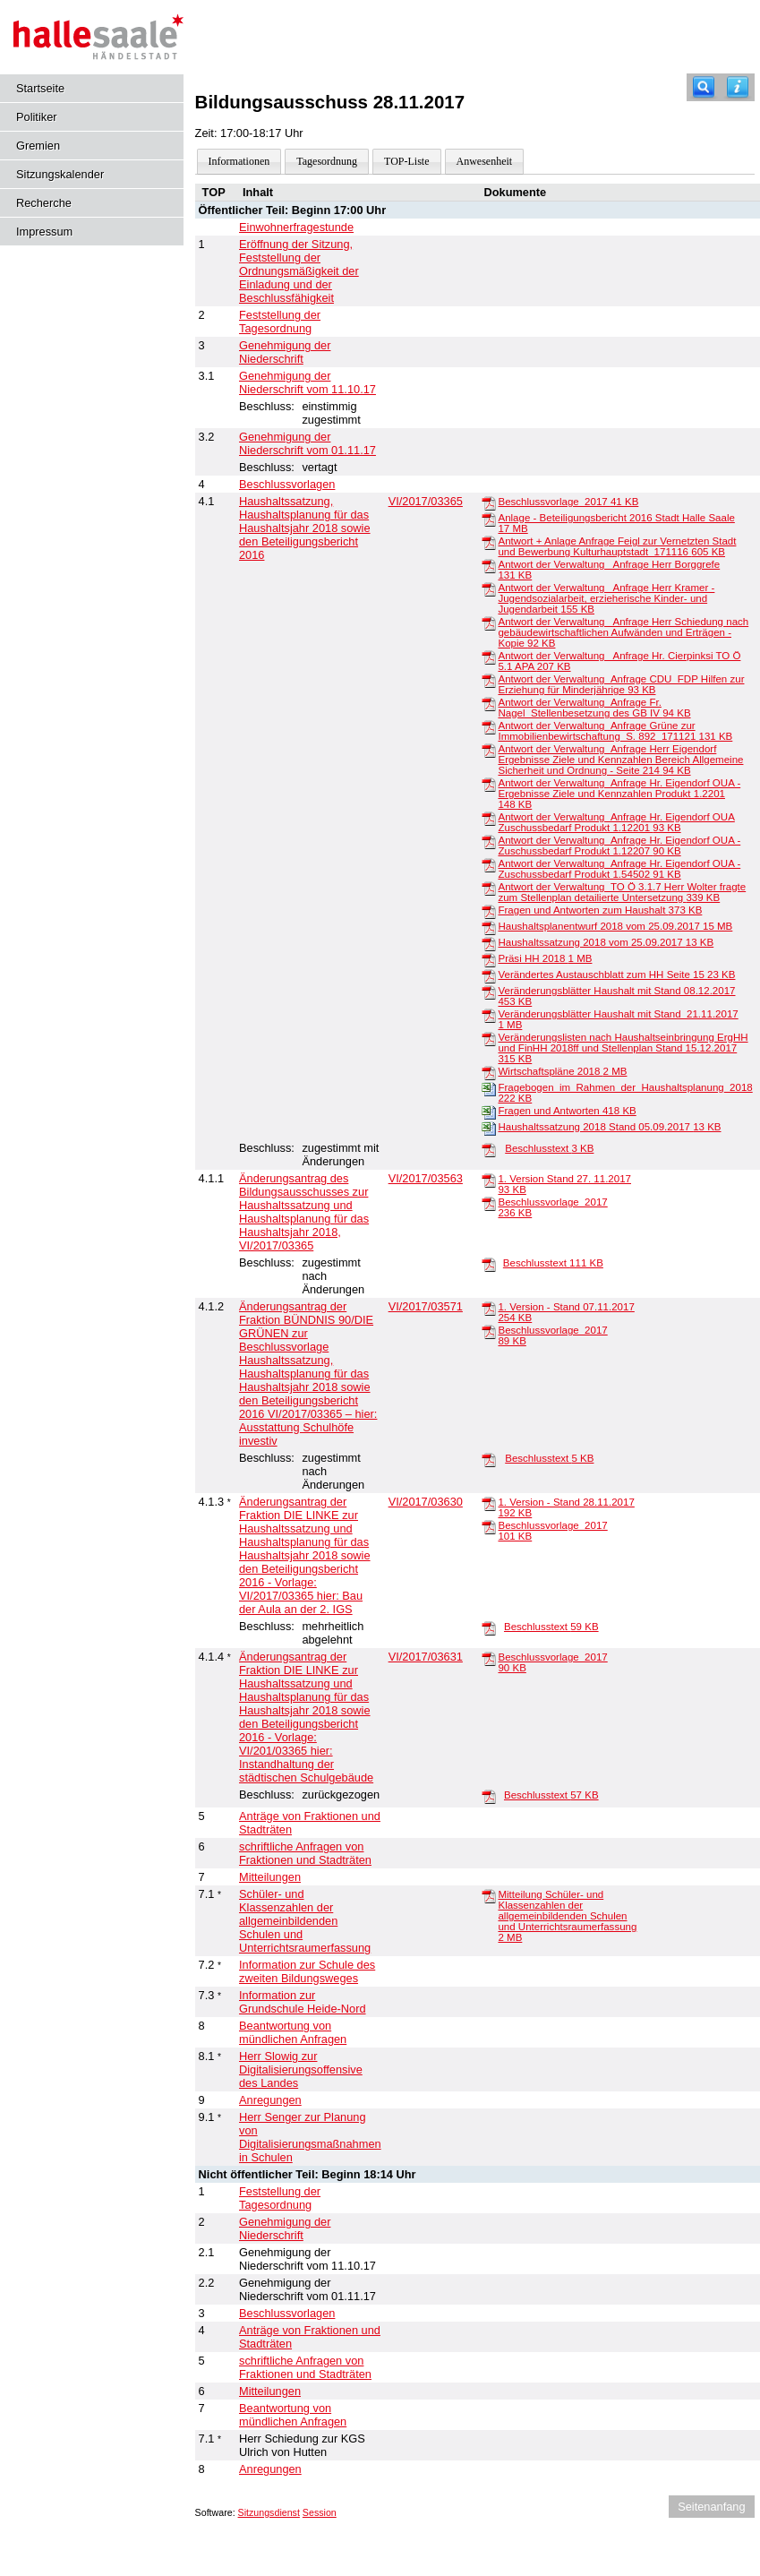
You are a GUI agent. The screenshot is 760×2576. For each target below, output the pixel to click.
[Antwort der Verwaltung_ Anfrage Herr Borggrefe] (489, 565)
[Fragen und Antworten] (489, 1111)
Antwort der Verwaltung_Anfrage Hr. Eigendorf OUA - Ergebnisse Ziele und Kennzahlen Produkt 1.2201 (619, 793)
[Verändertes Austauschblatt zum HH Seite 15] (489, 975)
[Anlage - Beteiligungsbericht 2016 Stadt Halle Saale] (489, 518)
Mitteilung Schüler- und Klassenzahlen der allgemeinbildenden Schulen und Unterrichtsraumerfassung (567, 1916)
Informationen (239, 161)
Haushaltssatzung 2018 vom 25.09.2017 (605, 942)
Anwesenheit (485, 161)
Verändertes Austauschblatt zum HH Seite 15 (616, 974)
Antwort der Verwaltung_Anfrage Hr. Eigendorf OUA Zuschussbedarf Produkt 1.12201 (616, 822)
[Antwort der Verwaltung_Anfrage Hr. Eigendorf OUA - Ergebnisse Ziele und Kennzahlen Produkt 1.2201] (489, 783)
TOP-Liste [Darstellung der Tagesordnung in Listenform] (406, 161)
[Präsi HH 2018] (489, 959)
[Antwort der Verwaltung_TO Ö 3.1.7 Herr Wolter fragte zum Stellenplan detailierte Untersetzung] (489, 887)
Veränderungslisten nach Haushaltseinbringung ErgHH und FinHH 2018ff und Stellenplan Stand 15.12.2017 (622, 1048)
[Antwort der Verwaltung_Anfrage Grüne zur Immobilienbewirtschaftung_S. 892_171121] (489, 726)
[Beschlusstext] (489, 1149)
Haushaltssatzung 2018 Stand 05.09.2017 (609, 1126)
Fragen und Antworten (567, 1110)
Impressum (44, 231)
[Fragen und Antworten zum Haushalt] (489, 911)
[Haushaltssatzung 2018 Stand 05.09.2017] (489, 1127)
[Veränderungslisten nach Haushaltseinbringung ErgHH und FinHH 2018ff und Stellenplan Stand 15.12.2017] (489, 1038)
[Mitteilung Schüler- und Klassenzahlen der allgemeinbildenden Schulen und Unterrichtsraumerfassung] (489, 1895)
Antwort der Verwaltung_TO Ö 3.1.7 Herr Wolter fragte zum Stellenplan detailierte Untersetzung (622, 892)
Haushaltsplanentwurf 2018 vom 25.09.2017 (615, 926)
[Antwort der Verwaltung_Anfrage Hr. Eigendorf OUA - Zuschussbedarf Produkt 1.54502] (489, 864)
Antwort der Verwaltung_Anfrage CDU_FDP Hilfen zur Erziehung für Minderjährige (621, 684)
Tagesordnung (326, 161)
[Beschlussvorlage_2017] (489, 502)
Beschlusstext (549, 1148)
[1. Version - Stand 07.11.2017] (489, 1307)
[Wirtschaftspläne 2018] (489, 1072)
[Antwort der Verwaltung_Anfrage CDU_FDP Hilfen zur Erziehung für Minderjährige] (489, 679)
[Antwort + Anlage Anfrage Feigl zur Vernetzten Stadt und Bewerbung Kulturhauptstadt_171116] (489, 542)
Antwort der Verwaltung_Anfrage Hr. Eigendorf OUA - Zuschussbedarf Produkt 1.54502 (619, 869)
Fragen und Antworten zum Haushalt (600, 910)
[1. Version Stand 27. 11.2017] (489, 1179)
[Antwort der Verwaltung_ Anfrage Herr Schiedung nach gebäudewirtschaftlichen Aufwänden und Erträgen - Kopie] (489, 622)
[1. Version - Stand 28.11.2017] (489, 1503)
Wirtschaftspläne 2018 (562, 1071)
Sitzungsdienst (269, 2512)
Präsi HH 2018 (545, 958)
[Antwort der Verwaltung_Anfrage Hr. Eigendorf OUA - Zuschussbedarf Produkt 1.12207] (489, 841)
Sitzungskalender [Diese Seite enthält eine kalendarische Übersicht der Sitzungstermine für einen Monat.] (60, 174)
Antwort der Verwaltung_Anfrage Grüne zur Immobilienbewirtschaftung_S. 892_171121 (615, 731)
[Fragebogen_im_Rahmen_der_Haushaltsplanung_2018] (489, 1088)
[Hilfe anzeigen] (738, 87)
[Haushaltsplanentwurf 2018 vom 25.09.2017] (489, 927)
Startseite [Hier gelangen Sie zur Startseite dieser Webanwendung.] (40, 88)
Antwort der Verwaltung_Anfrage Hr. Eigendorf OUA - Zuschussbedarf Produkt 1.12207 (619, 845)
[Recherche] (704, 87)
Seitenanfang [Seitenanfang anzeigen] (711, 2506)
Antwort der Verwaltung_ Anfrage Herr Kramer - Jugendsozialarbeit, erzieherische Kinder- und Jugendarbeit (606, 598)
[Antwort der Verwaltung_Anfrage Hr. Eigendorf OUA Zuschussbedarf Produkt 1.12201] (489, 817)
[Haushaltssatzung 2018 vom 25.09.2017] (489, 943)
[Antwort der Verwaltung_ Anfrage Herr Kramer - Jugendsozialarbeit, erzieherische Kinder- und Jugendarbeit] (489, 588)
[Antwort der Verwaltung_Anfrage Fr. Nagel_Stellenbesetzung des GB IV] (489, 703)
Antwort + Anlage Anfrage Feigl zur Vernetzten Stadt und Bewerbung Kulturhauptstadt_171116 (617, 546)
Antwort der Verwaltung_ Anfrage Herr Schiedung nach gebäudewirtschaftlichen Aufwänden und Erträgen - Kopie (623, 632)
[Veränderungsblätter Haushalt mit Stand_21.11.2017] (489, 1014)
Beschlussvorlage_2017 (568, 501)
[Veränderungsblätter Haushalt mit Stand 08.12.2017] (489, 991)
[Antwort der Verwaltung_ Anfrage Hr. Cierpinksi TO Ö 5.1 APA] (489, 656)
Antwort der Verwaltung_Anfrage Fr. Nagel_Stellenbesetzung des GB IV (594, 707)
